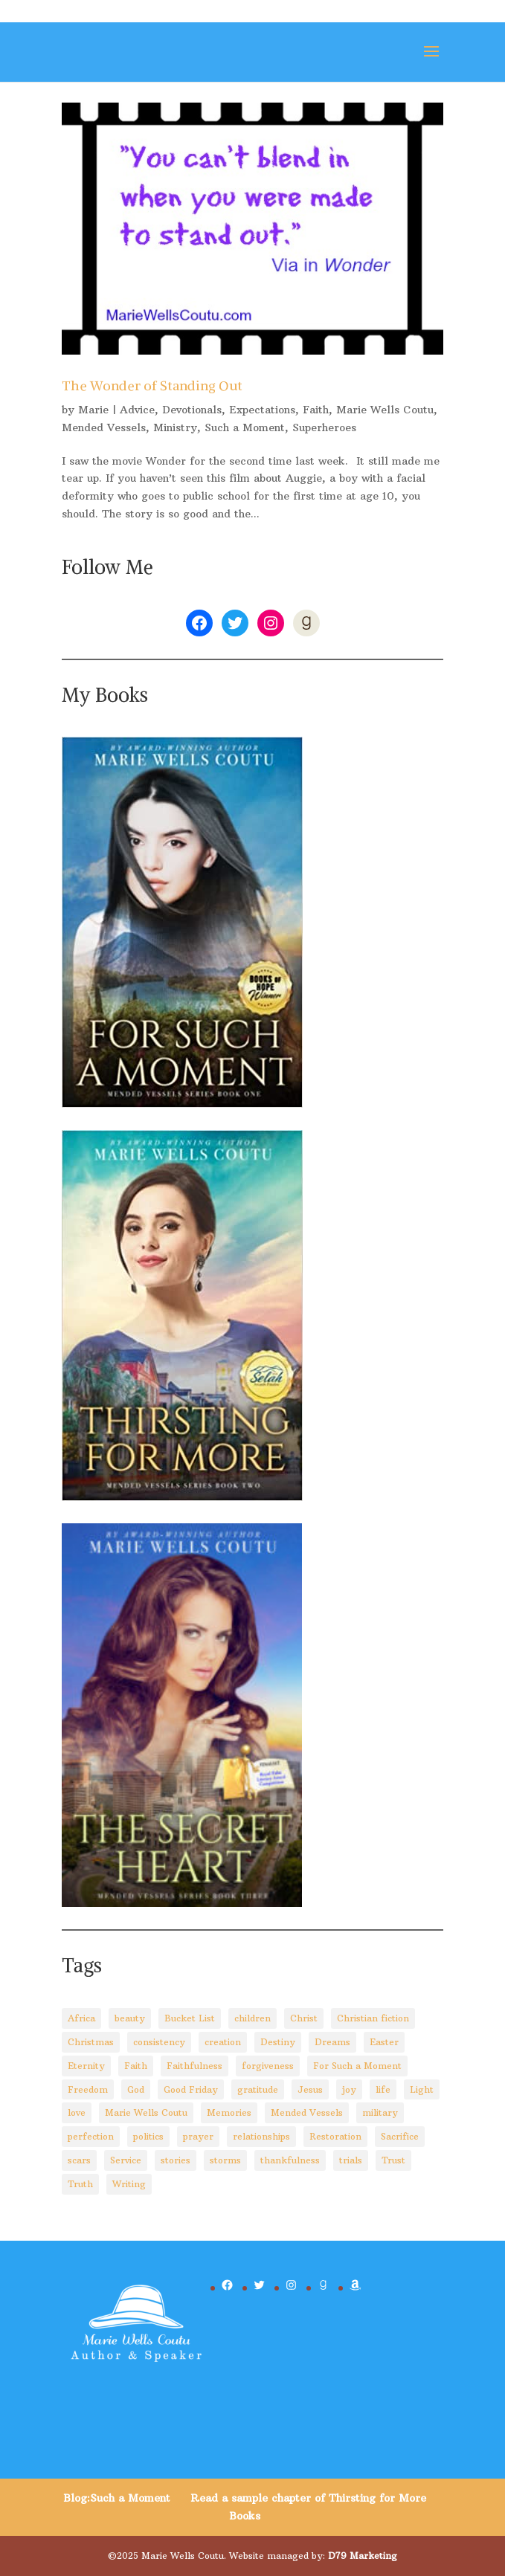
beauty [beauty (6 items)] (130, 2018)
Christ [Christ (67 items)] (304, 2018)
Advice (137, 409)
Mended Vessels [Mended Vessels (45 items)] (307, 2112)
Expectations (262, 409)
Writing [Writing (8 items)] (129, 2183)
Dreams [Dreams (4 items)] (332, 2041)
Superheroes (324, 427)
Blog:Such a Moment (116, 2498)
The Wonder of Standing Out (152, 385)
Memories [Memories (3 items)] (229, 2112)
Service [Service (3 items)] (125, 2160)
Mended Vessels (104, 427)
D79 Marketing (362, 2555)
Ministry (175, 427)
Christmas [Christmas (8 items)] (91, 2041)
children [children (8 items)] (252, 2018)
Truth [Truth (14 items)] (80, 2183)
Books (244, 2515)
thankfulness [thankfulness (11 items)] (290, 2160)
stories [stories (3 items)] (175, 2160)
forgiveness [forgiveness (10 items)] (268, 2065)
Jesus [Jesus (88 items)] (310, 2089)
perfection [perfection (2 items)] (91, 2136)
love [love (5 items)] (77, 2112)
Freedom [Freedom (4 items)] (88, 2089)
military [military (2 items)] (380, 2112)
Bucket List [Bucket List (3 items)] (189, 2018)
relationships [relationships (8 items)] (261, 2136)
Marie (93, 409)
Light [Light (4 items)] (422, 2089)
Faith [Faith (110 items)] (135, 2065)
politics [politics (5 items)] (148, 2136)
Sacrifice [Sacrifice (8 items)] (400, 2136)
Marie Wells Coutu (385, 409)
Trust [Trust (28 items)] (393, 2160)
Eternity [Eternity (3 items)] (86, 2065)
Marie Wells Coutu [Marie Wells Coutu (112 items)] (146, 2112)
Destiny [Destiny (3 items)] (277, 2041)
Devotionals (192, 409)
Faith (316, 409)
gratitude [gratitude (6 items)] (257, 2089)
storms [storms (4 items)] (225, 2160)
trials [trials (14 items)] (350, 2160)
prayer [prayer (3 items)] (198, 2136)
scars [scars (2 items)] (79, 2160)
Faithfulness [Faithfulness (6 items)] (194, 2065)
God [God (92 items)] (135, 2089)
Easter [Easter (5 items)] (384, 2041)
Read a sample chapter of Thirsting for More (308, 2498)
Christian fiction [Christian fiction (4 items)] (373, 2018)
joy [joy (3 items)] (349, 2089)
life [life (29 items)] (383, 2089)
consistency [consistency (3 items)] (159, 2041)
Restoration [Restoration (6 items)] (335, 2136)
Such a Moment (245, 427)
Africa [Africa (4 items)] (81, 2018)
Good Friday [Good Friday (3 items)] (191, 2089)
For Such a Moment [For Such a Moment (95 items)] (357, 2065)
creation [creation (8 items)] (223, 2041)
